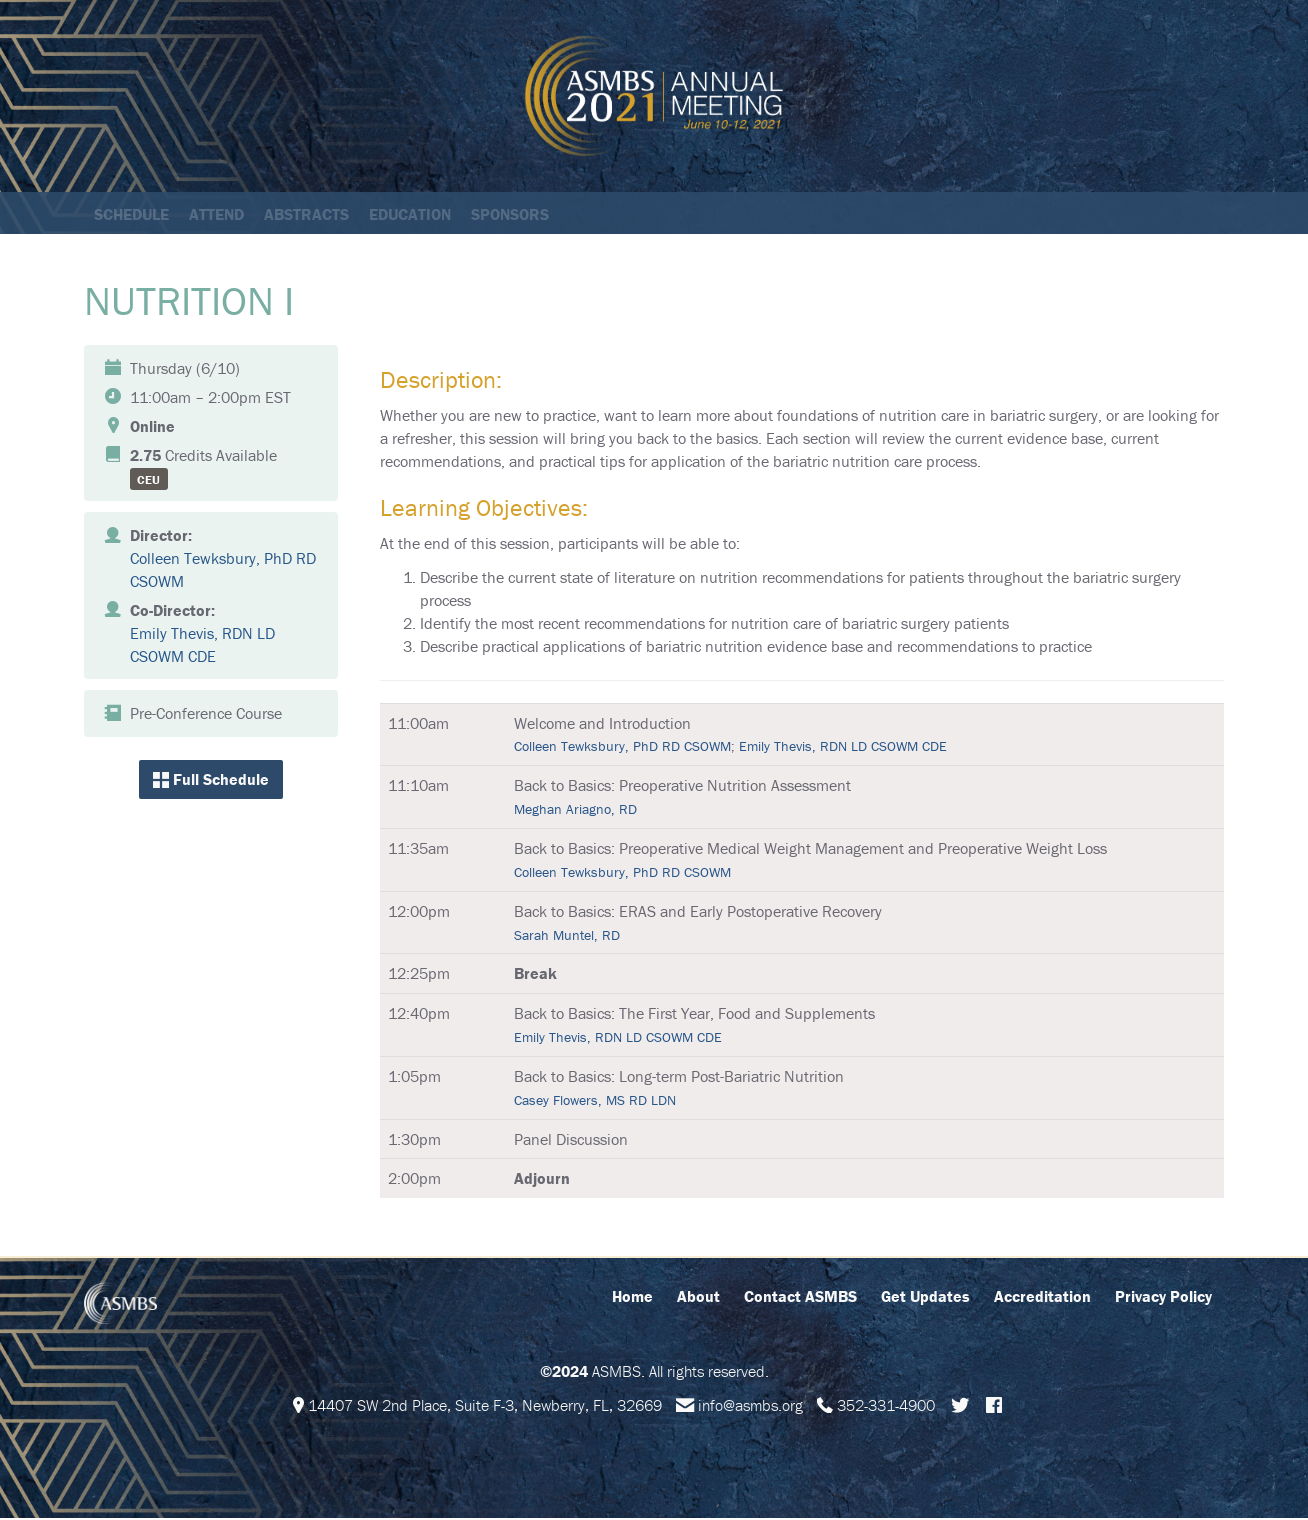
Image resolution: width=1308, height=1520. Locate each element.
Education (410, 214)
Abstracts (306, 214)
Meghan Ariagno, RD (575, 811)
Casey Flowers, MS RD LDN (595, 1102)
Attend (216, 214)
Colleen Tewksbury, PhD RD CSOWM (622, 748)
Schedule (131, 214)
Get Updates (925, 1298)
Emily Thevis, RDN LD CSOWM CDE (843, 748)
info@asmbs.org (750, 1407)
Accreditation (1042, 1298)
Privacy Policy (1163, 1298)
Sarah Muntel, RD (567, 937)
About (698, 1298)
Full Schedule (211, 781)
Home (632, 1298)
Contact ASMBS (800, 1298)
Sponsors (510, 214)
